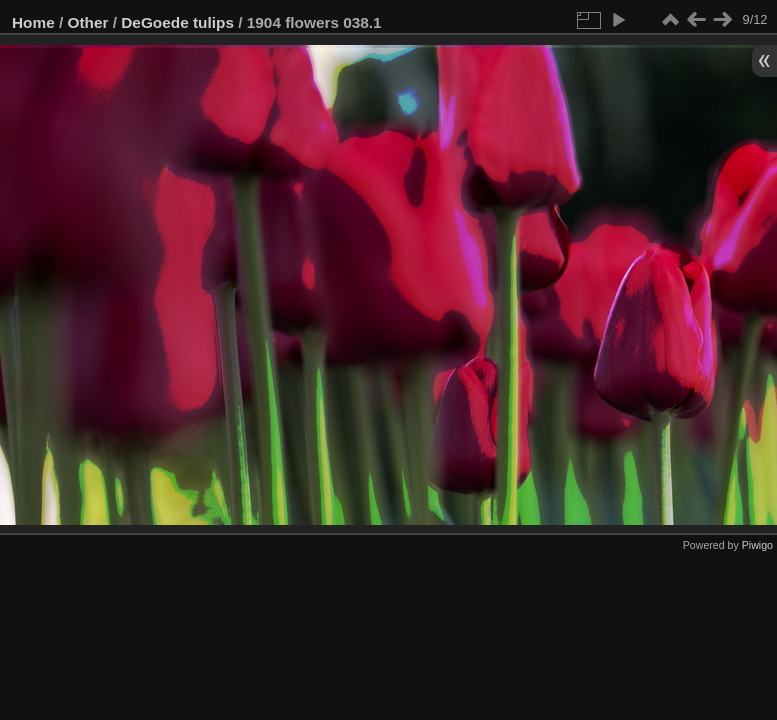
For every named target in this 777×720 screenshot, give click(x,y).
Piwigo (757, 545)
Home (33, 22)
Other (88, 22)
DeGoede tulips (177, 22)
